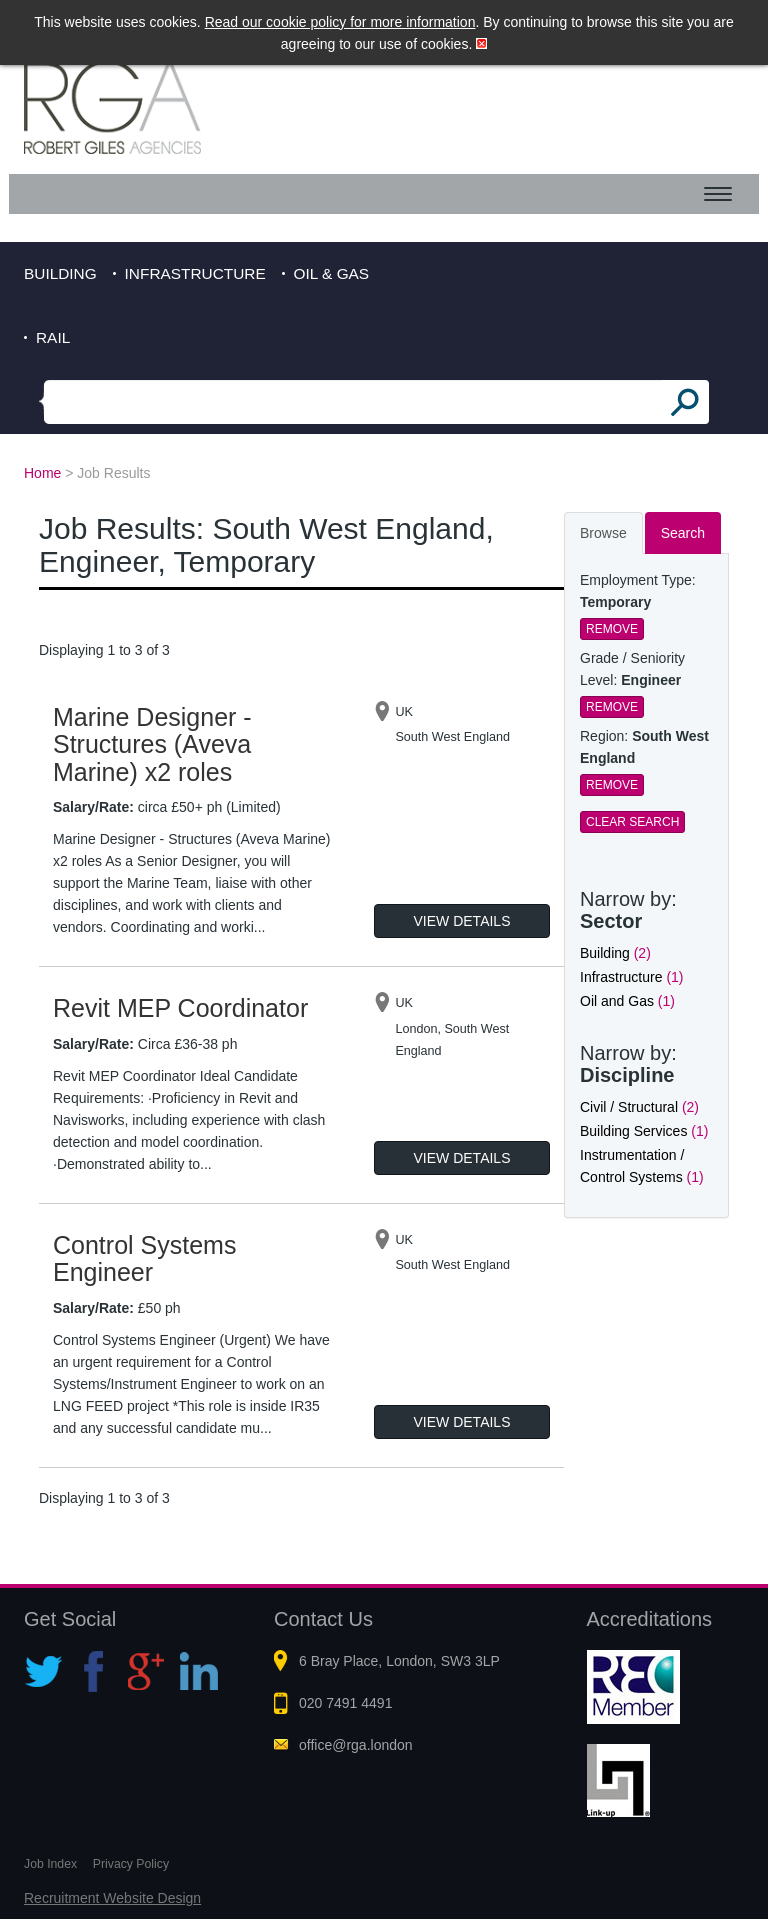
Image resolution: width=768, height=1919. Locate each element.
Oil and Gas (627, 1001)
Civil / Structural (639, 1107)
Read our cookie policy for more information (340, 22)
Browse (603, 533)
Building (60, 273)
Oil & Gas (332, 273)
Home (42, 473)
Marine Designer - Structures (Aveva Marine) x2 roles (152, 744)
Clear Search (632, 822)
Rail (53, 337)
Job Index (50, 1864)
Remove (612, 629)
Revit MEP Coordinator (180, 1008)
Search (683, 533)
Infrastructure (195, 273)
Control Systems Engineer (144, 1259)
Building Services (644, 1131)
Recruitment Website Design (112, 1898)
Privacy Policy (131, 1864)
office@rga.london (356, 1745)
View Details (462, 921)
